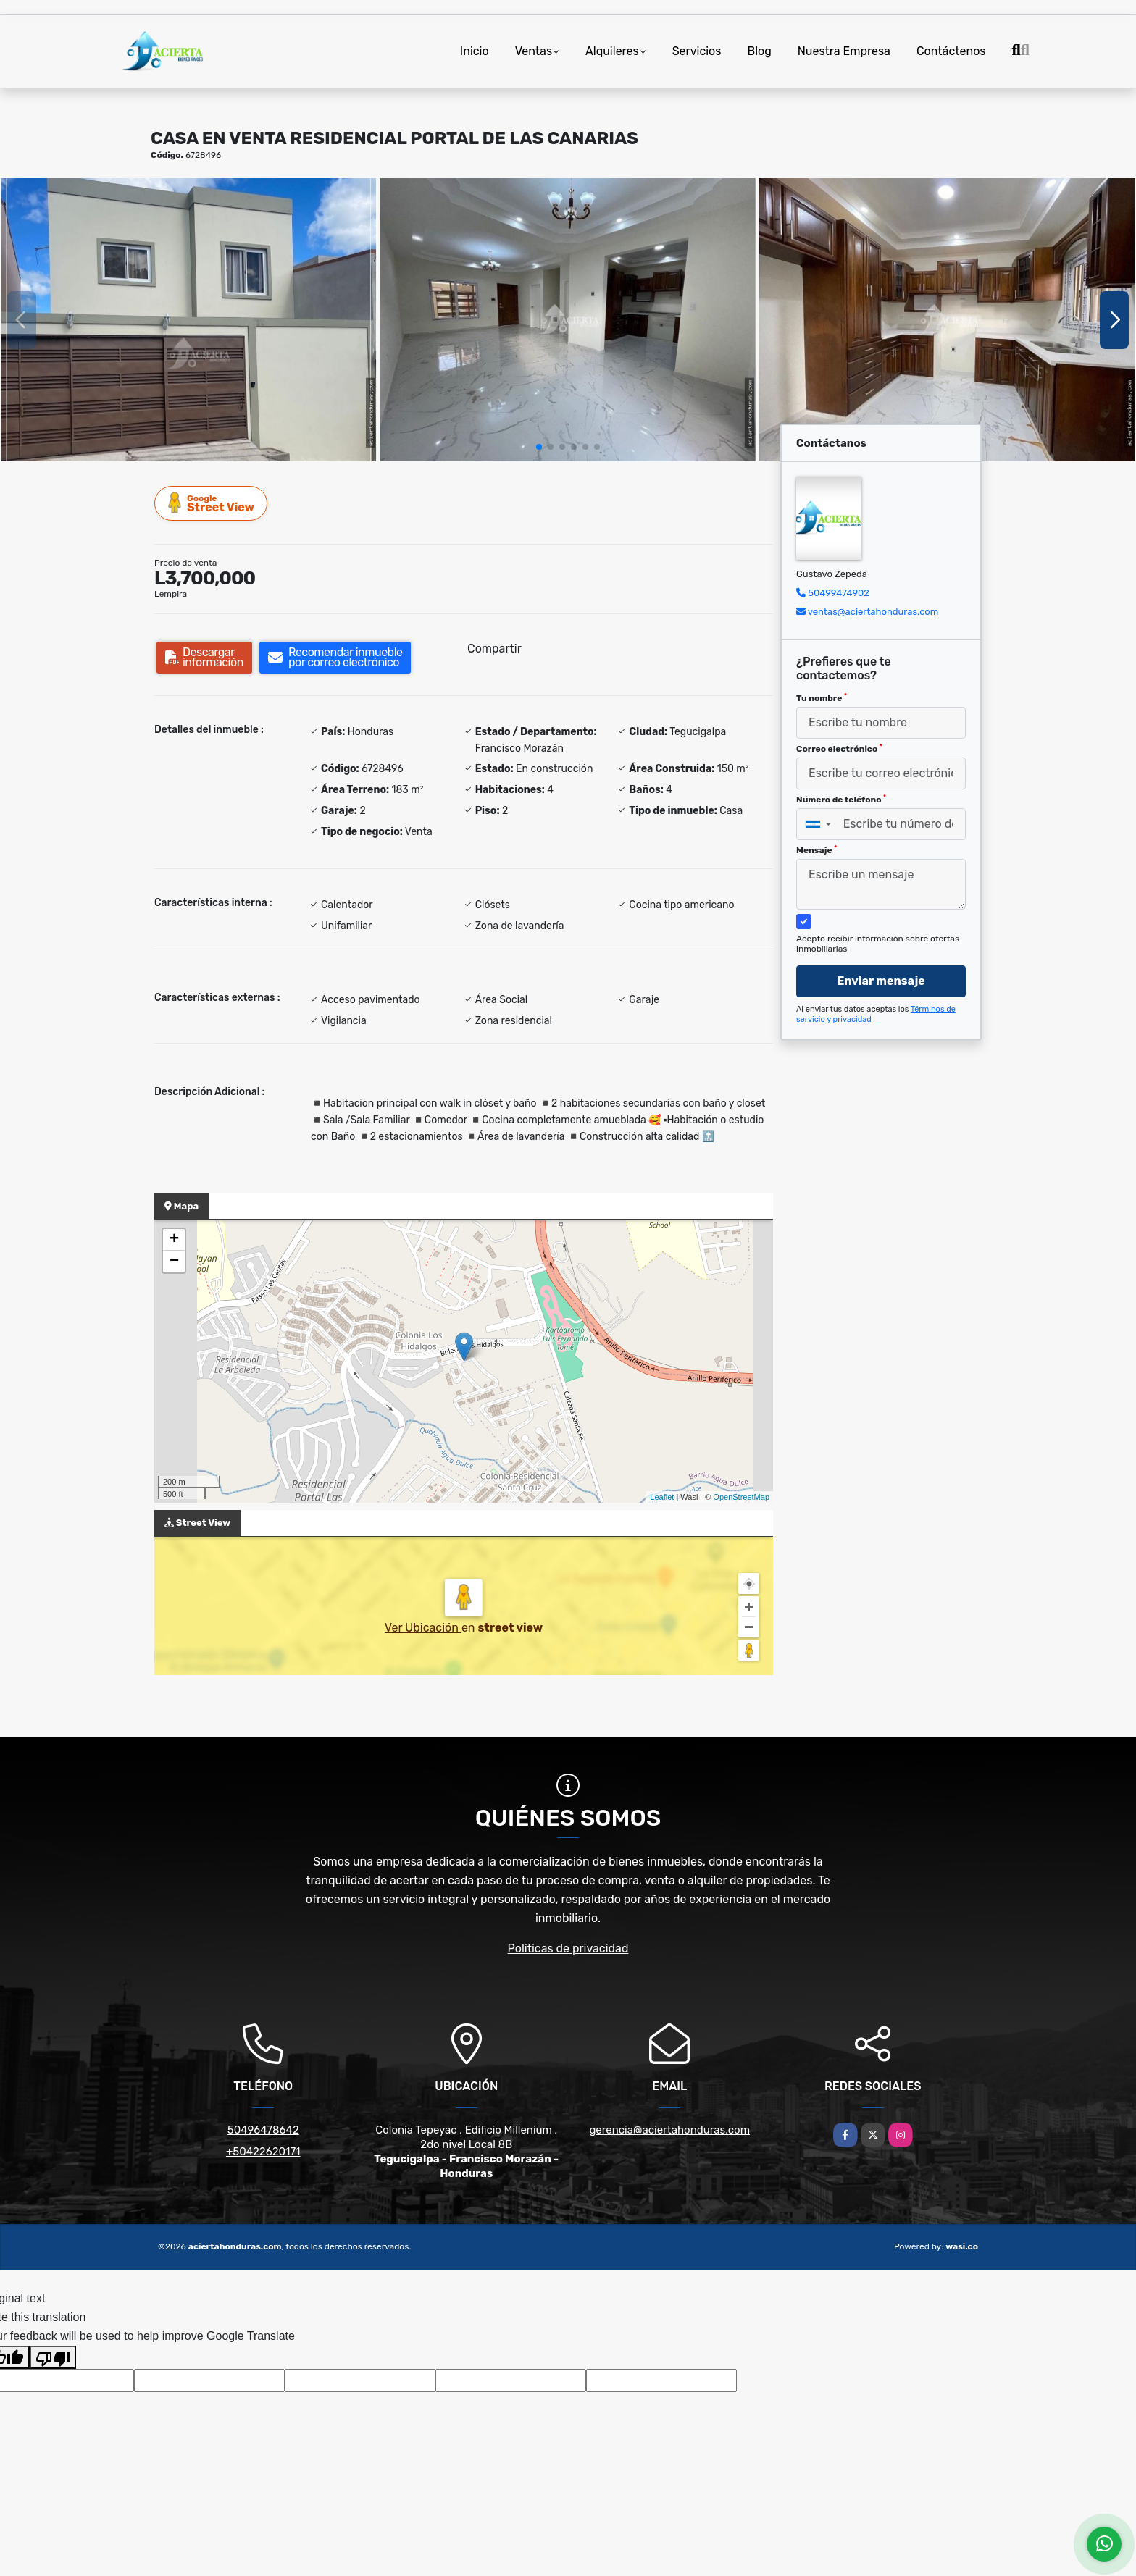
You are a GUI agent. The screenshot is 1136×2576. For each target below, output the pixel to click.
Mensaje (816, 850)
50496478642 (263, 2129)
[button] (539, 447)
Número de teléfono (841, 799)
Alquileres (612, 51)
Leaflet (662, 1497)
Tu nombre (821, 698)
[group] (188, 319)
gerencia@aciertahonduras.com (669, 2129)
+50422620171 (263, 2151)
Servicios (697, 51)
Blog (759, 51)
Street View (211, 503)
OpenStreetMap (741, 1497)
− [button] (174, 1261)
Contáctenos (951, 51)
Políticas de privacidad (568, 1948)
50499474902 (838, 592)
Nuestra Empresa (844, 51)
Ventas (533, 51)
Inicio (474, 51)
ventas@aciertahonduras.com (873, 611)
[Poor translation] (53, 2357)
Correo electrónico (839, 749)
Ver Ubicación (423, 1628)
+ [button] (174, 1240)
